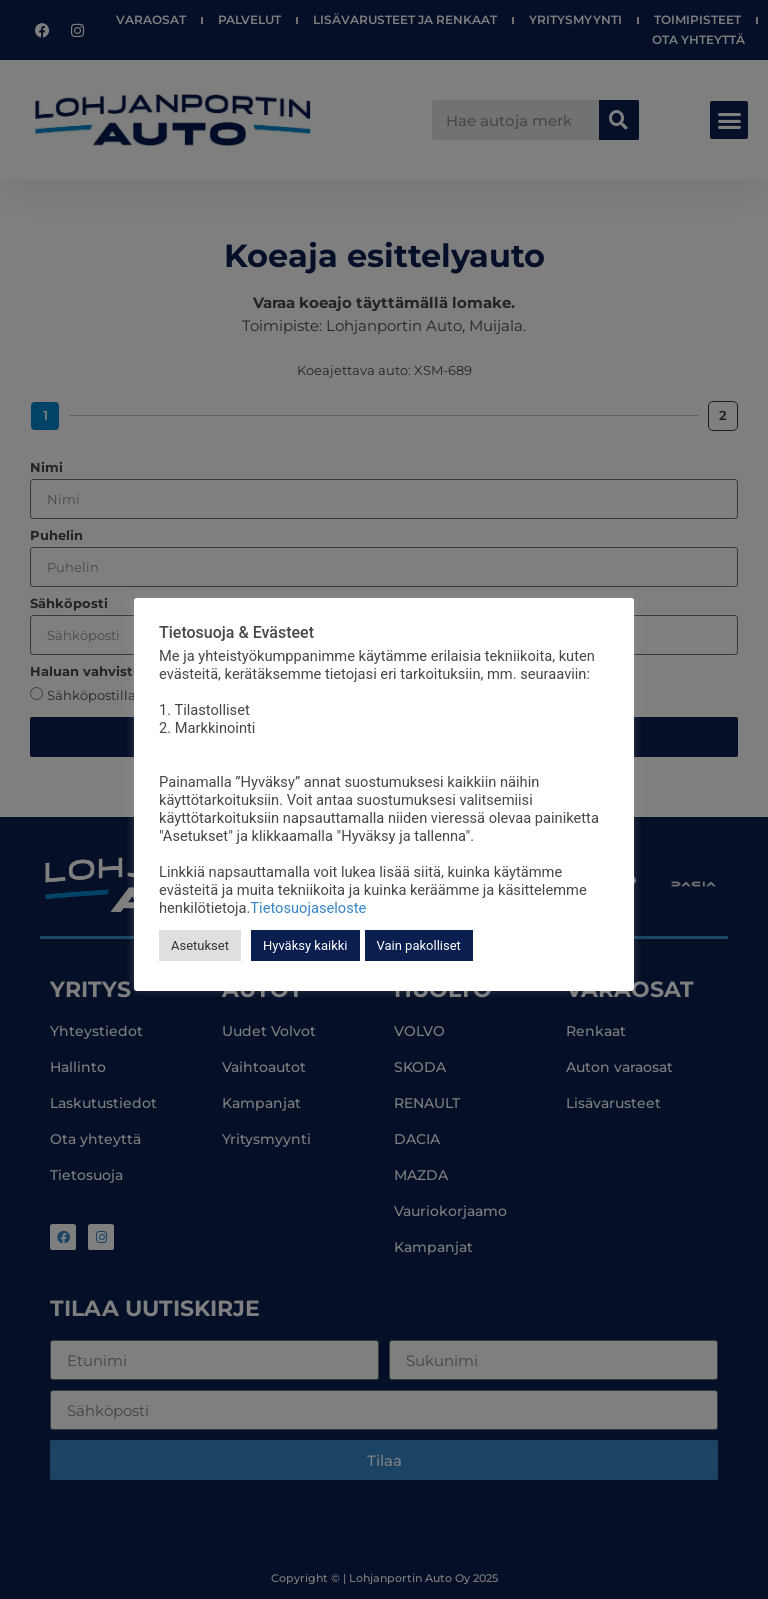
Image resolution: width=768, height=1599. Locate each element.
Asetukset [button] (200, 945)
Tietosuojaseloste (308, 908)
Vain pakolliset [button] (419, 945)
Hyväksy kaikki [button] (305, 945)
